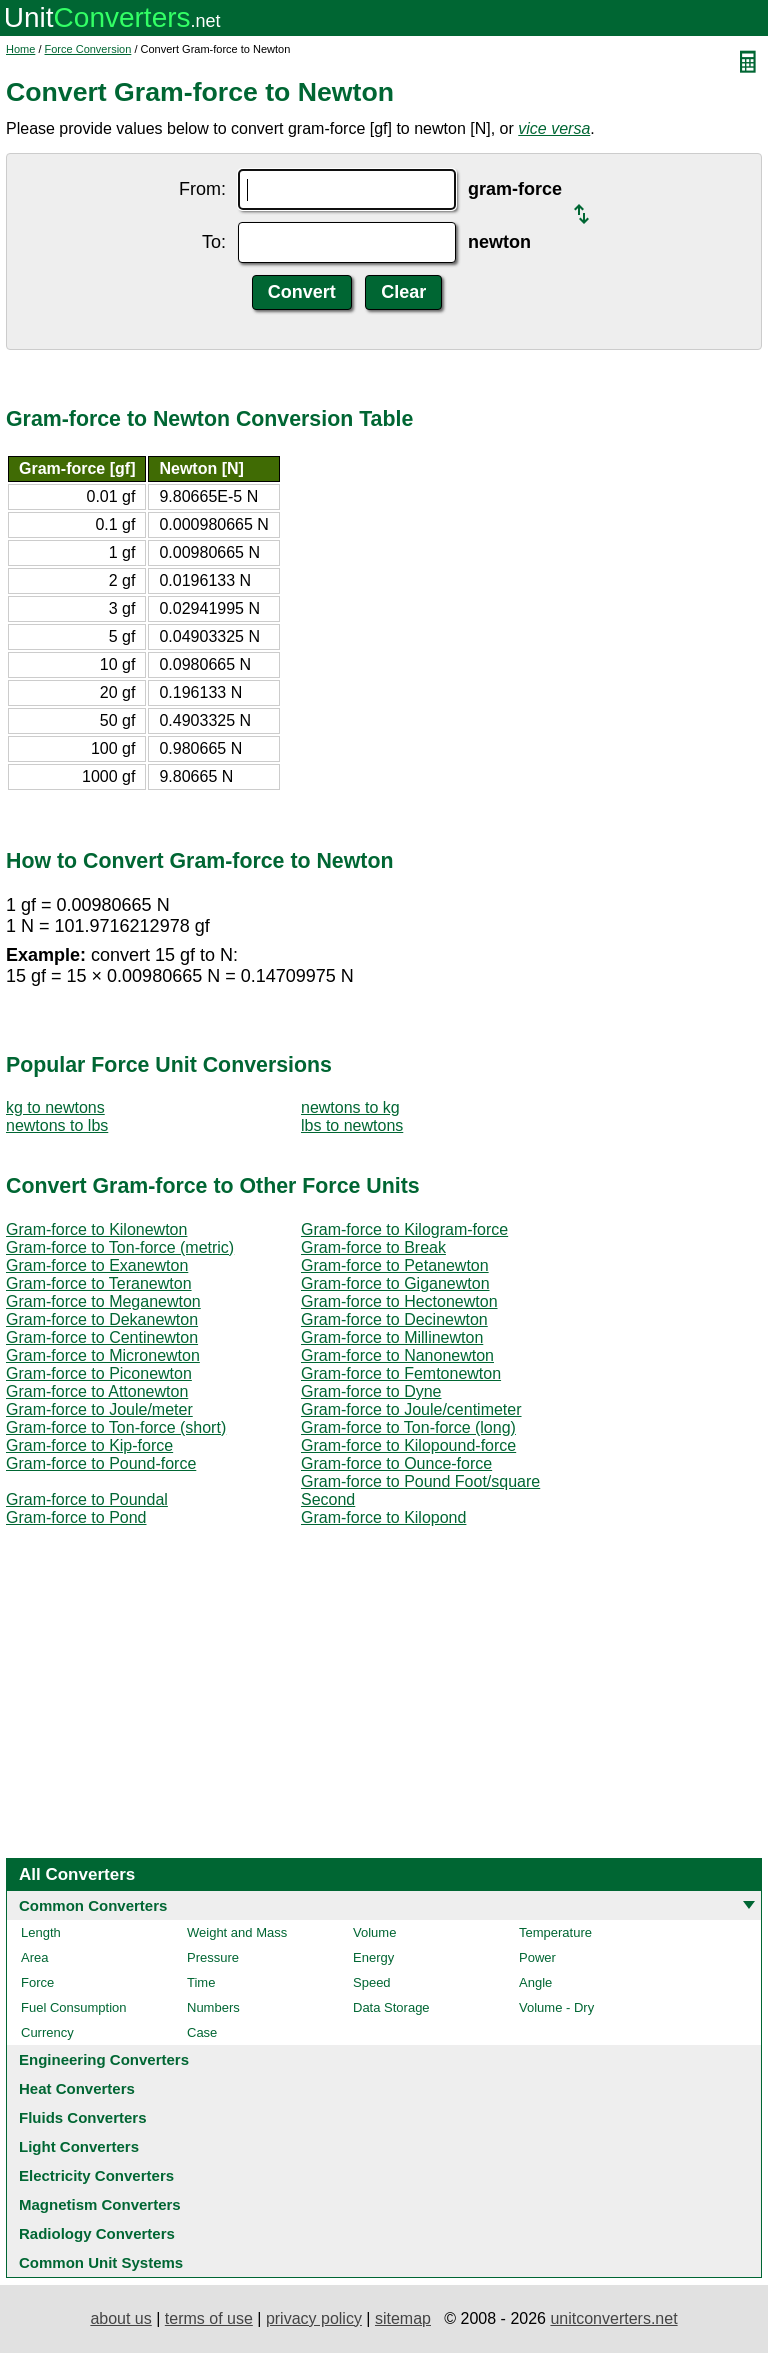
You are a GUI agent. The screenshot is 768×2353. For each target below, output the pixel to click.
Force (37, 1982)
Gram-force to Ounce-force (396, 1463)
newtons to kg (350, 1107)
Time (201, 1982)
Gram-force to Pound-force (101, 1463)
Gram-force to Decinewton (394, 1319)
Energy (373, 1957)
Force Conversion (88, 49)
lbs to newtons (352, 1125)
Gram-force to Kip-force (89, 1445)
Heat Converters (77, 2088)
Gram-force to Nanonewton (397, 1355)
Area (34, 1957)
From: (202, 189)
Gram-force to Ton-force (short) (116, 1427)
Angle (535, 1982)
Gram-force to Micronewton (103, 1355)
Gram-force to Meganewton (103, 1301)
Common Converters (93, 1905)
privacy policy (314, 2318)
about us (120, 2318)
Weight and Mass (237, 1932)
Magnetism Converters (100, 2204)
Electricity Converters (96, 2175)
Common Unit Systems (101, 2262)
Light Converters (79, 2146)
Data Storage (391, 2007)
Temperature (555, 1932)
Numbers (213, 2007)
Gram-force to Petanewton (395, 1265)
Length (41, 1932)
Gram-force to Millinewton (392, 1337)
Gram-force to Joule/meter (99, 1409)
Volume (374, 1932)
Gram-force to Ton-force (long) (408, 1427)
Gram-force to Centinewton (102, 1337)
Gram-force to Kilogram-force (404, 1229)
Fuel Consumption (74, 2007)
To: (214, 242)
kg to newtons (55, 1107)
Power (537, 1957)
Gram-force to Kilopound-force (408, 1445)
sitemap (403, 2318)
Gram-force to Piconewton (99, 1373)
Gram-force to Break (373, 1247)
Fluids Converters (83, 2117)
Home (20, 49)
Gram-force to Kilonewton (96, 1229)
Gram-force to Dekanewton (102, 1319)
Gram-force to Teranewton (99, 1283)
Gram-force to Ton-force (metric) (120, 1247)
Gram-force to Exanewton (97, 1265)
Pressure (213, 1957)
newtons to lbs (57, 1125)
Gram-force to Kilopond (383, 1517)
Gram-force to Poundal (87, 1499)
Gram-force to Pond (76, 1517)
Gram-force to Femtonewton (401, 1373)
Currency (47, 2032)
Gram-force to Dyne (371, 1391)
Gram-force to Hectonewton (399, 1301)
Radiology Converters (97, 2233)
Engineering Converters (104, 2059)
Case (202, 2032)
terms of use (209, 2318)
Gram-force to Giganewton (395, 1283)
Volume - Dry (556, 2007)
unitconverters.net (613, 2318)
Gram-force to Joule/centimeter (411, 1409)
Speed (372, 1982)
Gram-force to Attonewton (97, 1391)
